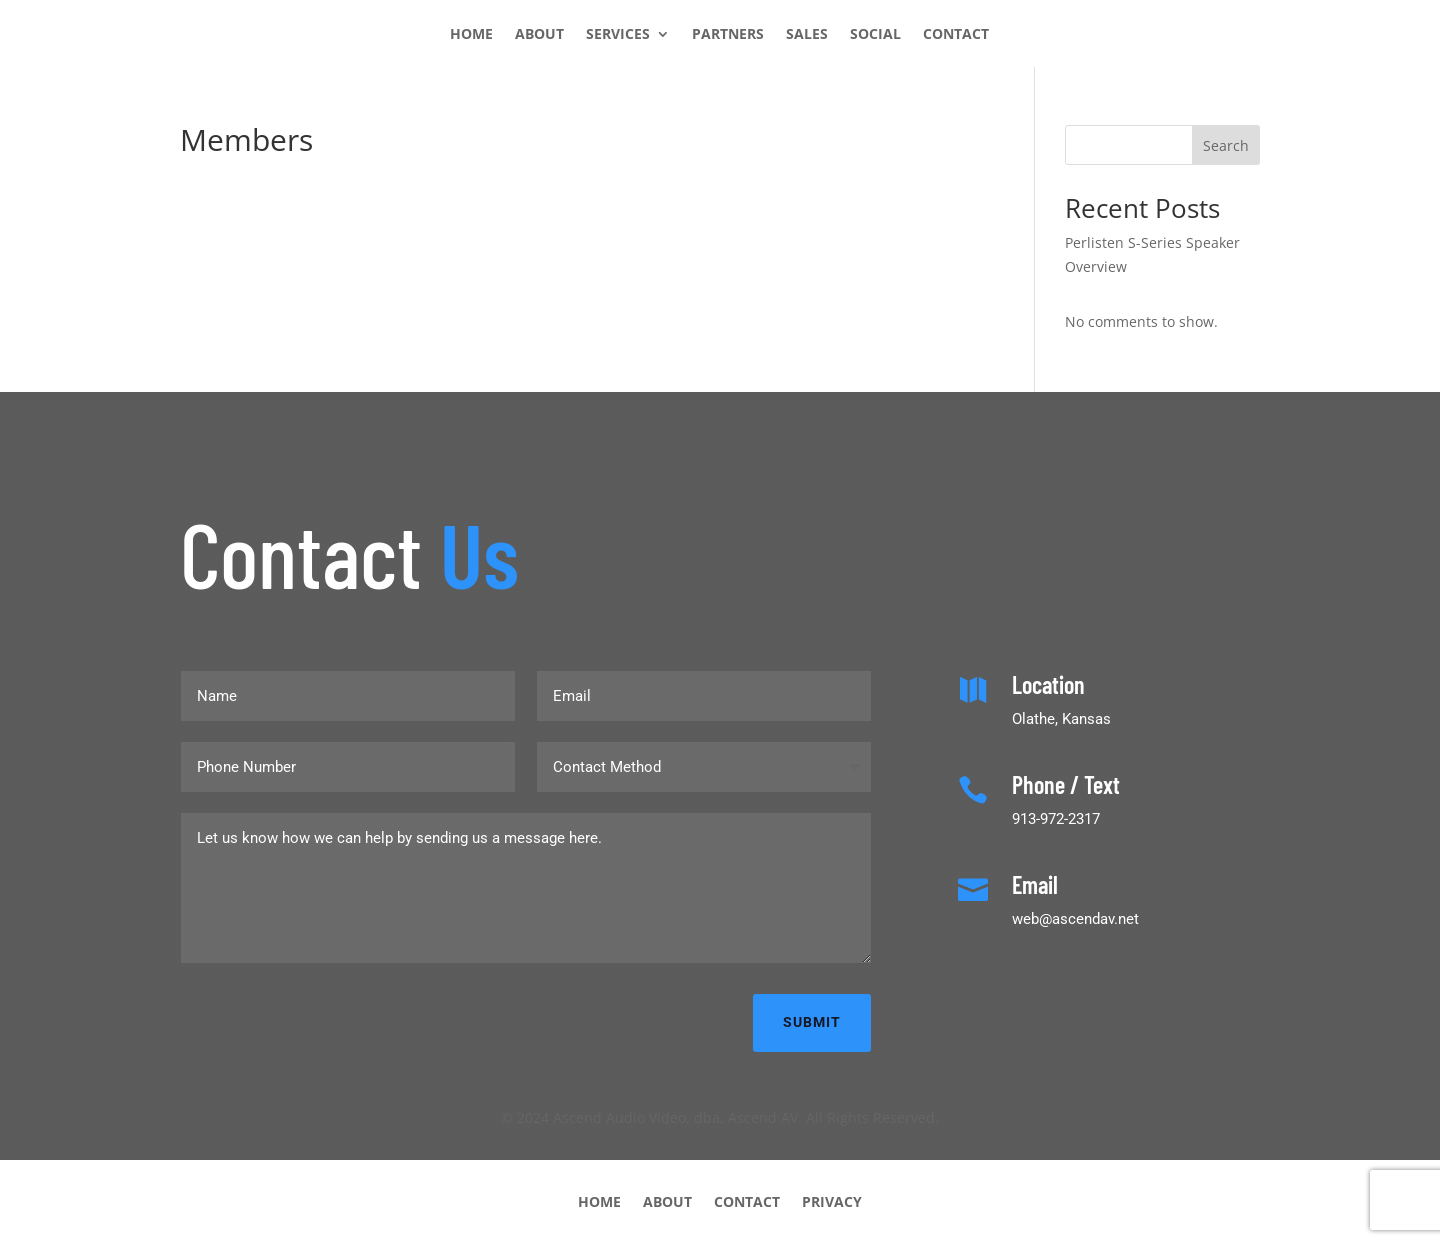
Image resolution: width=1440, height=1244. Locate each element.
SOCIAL (875, 35)
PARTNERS (728, 35)
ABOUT (539, 35)
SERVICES (618, 35)
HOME (471, 35)
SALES (807, 35)
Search (1226, 145)
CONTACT (956, 35)
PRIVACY (832, 1200)
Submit (812, 1022)
